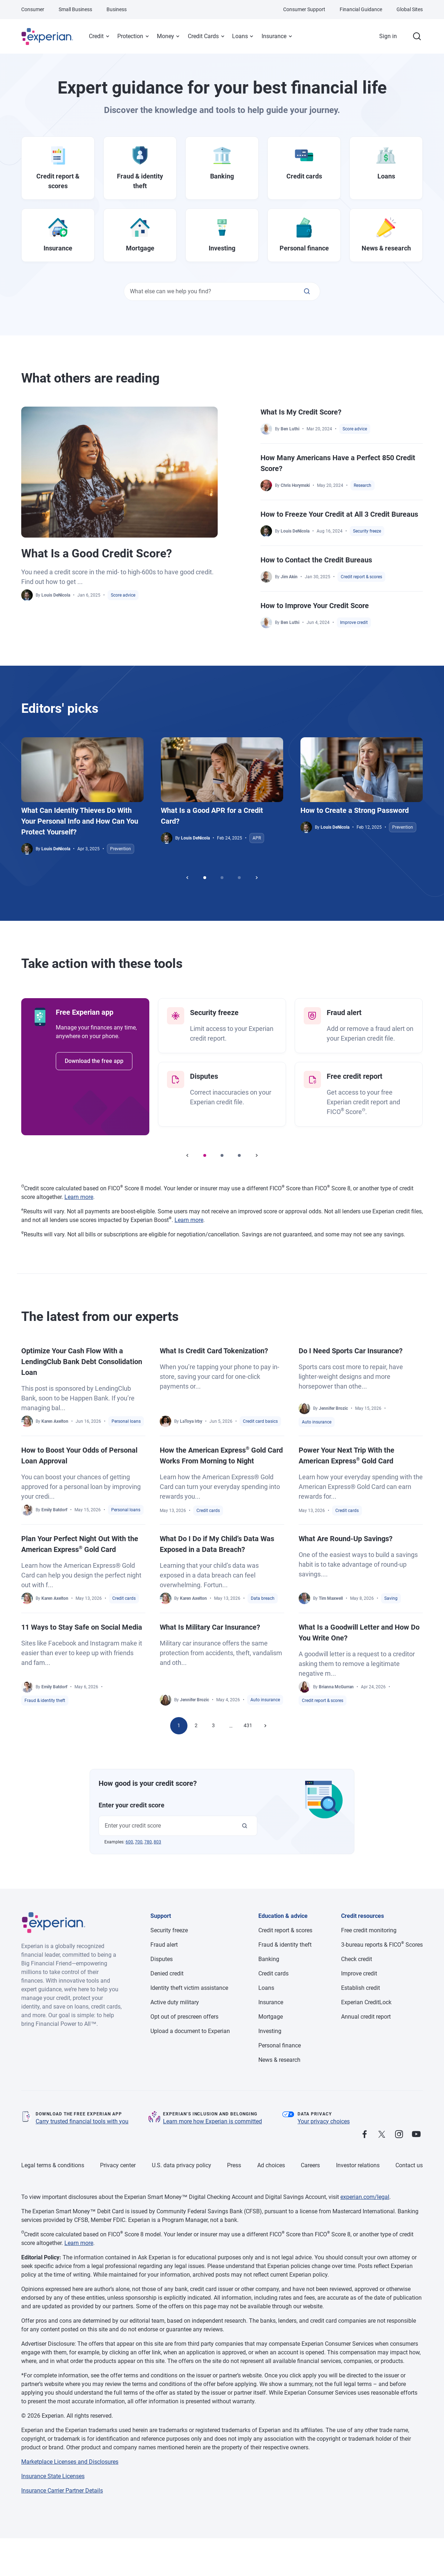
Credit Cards (203, 36)
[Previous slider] (187, 877)
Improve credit (354, 622)
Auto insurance (316, 1422)
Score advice (123, 595)
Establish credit (360, 1987)
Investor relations (358, 2165)
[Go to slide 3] (239, 877)
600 (129, 1841)
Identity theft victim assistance (189, 1987)
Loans (240, 36)
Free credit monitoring (369, 1930)
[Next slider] (256, 877)
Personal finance (279, 2045)
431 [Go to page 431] (248, 1725)
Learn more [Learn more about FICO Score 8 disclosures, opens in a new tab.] (78, 1197)
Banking (268, 1959)
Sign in (388, 36)
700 (138, 1841)
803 (157, 1841)
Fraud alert (164, 1944)
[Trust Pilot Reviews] (390, 2115)
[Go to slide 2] (222, 877)
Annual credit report (366, 2016)
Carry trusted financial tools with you (82, 2121)
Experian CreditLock (366, 2002)
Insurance (274, 36)
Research (362, 485)
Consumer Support (304, 9)
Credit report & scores (361, 576)
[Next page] (265, 1725)
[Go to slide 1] (204, 877)
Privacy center (118, 2165)
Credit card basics (260, 1421)
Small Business (75, 9)
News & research (279, 2059)
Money (165, 36)
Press (234, 2165)
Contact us (409, 2165)
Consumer (32, 9)
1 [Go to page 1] (178, 1725)
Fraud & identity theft (44, 1700)
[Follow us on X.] (382, 2134)
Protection (130, 36)
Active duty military (174, 2002)
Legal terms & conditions (52, 2165)
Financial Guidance (361, 9)
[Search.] (417, 36)
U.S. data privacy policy (181, 2165)
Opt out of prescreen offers (184, 2016)
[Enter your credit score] (244, 1825)
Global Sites (410, 9)
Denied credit (167, 1973)
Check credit (356, 1959)
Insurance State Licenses (53, 2476)
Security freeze (367, 531)
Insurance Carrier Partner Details (62, 2490)
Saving (391, 1598)
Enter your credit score (131, 1805)
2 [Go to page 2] (196, 1725)
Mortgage (270, 2016)
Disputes (161, 1959)
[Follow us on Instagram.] (399, 2134)
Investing (269, 2031)
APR (257, 838)
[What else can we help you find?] (307, 291)
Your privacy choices (324, 2121)
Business (117, 9)
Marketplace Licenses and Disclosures (69, 2461)
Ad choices (271, 2165)
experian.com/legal (364, 2197)
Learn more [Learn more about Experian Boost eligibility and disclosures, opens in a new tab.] (189, 1220)
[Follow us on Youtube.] (416, 2134)
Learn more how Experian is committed (212, 2121)
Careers (310, 2165)
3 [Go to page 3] (213, 1725)
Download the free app (94, 1061)
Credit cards (208, 1510)
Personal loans (126, 1421)
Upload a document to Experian (190, 2031)
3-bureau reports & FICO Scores (382, 1944)
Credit (96, 36)
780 (148, 1841)
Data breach (263, 1598)
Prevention (120, 848)
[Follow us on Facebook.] (364, 2134)
